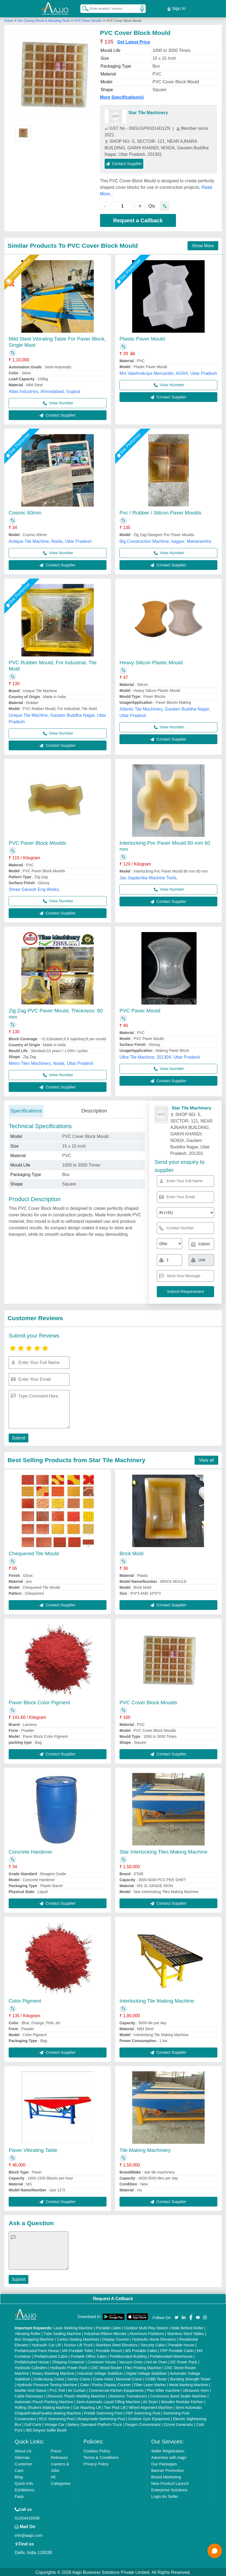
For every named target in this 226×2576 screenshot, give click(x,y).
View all (206, 1459)
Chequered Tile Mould (34, 1552)
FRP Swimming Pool (142, 2412)
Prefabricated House (32, 2361)
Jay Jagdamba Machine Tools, (148, 876)
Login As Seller (164, 2495)
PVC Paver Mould (139, 1009)
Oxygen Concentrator (143, 2423)
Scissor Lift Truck (78, 2344)
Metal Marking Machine (188, 2384)
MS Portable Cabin (141, 2349)
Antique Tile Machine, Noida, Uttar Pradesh (50, 540)
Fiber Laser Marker (150, 2384)
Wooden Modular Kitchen (182, 2401)
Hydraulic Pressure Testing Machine (47, 2384)
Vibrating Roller (27, 2332)
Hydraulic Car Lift (46, 2344)
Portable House (181, 2344)
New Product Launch (170, 2482)
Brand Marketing (166, 2475)
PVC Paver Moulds (88, 20)
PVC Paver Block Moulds (37, 842)
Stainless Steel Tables (185, 2332)
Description (94, 1109)
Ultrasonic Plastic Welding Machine (75, 2395)
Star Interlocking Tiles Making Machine (163, 1851)
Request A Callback (113, 2297)
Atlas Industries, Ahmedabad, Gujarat (44, 390)
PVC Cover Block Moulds (148, 1701)
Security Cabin (153, 2344)
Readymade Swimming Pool (101, 2418)
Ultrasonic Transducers (127, 2395)
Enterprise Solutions (169, 2488)
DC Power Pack (183, 2361)
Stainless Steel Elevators (117, 2344)
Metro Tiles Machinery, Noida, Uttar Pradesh (51, 1062)
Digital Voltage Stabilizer (146, 2372)
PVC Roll (57, 2389)
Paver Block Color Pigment (39, 1701)
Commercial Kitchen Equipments (116, 2389)
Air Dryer (150, 2401)
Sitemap (22, 2456)
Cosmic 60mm (25, 511)
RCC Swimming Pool (56, 2418)
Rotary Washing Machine (53, 2372)
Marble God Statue (30, 2389)
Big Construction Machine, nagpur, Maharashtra (165, 540)
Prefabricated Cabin (51, 2355)
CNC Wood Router (106, 2366)
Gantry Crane (78, 2378)
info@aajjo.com (29, 2534)
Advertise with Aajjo (168, 2456)
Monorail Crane (129, 2378)
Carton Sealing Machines (78, 2338)
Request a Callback (137, 219)
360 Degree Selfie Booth (46, 2429)
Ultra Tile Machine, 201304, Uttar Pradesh (159, 1056)
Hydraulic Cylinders (31, 2366)
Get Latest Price (133, 41)
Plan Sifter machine (163, 2389)
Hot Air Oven (156, 2361)
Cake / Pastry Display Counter (105, 2384)
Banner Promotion (167, 2469)
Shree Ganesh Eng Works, (34, 888)
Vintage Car (54, 2423)
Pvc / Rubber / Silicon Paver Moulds (160, 511)
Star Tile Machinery (148, 111)
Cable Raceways (29, 2395)
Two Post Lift (115, 2406)
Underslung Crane (48, 2378)
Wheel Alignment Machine (150, 2406)
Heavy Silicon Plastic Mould (150, 661)
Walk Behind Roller (187, 2327)
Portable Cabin (108, 2327)
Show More (203, 244)
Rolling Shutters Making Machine (42, 2406)
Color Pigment (25, 2000)
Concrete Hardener (30, 1851)
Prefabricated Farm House (37, 2349)
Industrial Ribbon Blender (105, 2332)
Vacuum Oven (131, 2361)
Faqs (19, 2495)
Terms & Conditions (101, 2456)
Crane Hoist (103, 2378)
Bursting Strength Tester (190, 2378)
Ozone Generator (178, 2423)
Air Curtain (77, 2389)
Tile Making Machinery (145, 2149)
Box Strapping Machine (34, 2338)
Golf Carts (32, 2423)
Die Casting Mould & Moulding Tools (44, 20)
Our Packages (164, 2463)
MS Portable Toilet (77, 2349)
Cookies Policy (97, 2450)
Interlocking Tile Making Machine (156, 2000)
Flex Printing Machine (143, 2366)
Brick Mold (131, 1552)
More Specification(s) (122, 96)
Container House (102, 2361)
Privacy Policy (96, 2463)
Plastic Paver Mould (142, 338)
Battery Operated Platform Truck (94, 2423)
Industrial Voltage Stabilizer (100, 2372)
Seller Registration (167, 2450)
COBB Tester (156, 2378)
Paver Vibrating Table (33, 2149)
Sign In (176, 8)
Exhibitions (24, 2488)
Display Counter (115, 2338)
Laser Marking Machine (73, 2327)
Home (8, 20)
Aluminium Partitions (146, 2332)
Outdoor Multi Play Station (146, 2327)
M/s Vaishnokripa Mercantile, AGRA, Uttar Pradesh (168, 372)
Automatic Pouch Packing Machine (44, 2401)
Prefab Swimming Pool (103, 2412)
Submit (18, 1437)
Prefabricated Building (128, 2355)
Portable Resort (109, 2349)
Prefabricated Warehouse (171, 2355)
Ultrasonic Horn (196, 2389)
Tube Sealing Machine (62, 2332)
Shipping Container (68, 2361)
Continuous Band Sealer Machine (178, 2395)
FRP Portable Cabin (177, 2349)
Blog (19, 2475)
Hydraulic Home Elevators (154, 2338)
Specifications (26, 1109)
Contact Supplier (124, 162)
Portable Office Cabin (89, 2355)
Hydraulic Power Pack (68, 2366)
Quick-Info (24, 2482)
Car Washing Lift (87, 2406)
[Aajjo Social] (176, 2316)
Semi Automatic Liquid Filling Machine (108, 2401)
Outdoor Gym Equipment (149, 2418)
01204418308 (27, 2517)
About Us (23, 2450)
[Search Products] (83, 8)
